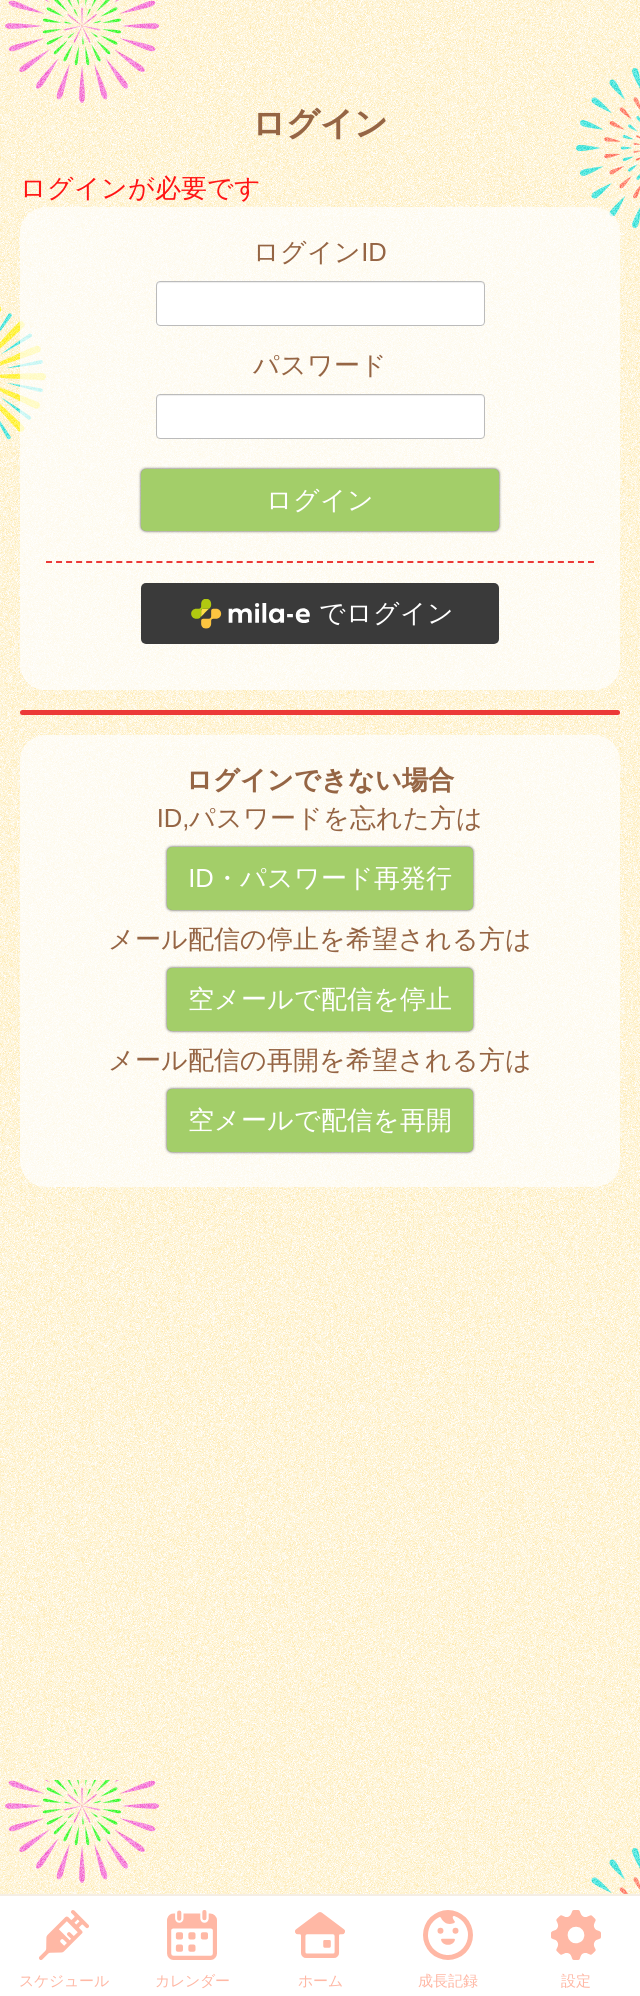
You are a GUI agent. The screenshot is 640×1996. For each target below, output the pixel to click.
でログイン (386, 613)
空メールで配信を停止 (320, 999)
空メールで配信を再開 (320, 1120)
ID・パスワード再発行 (320, 878)
